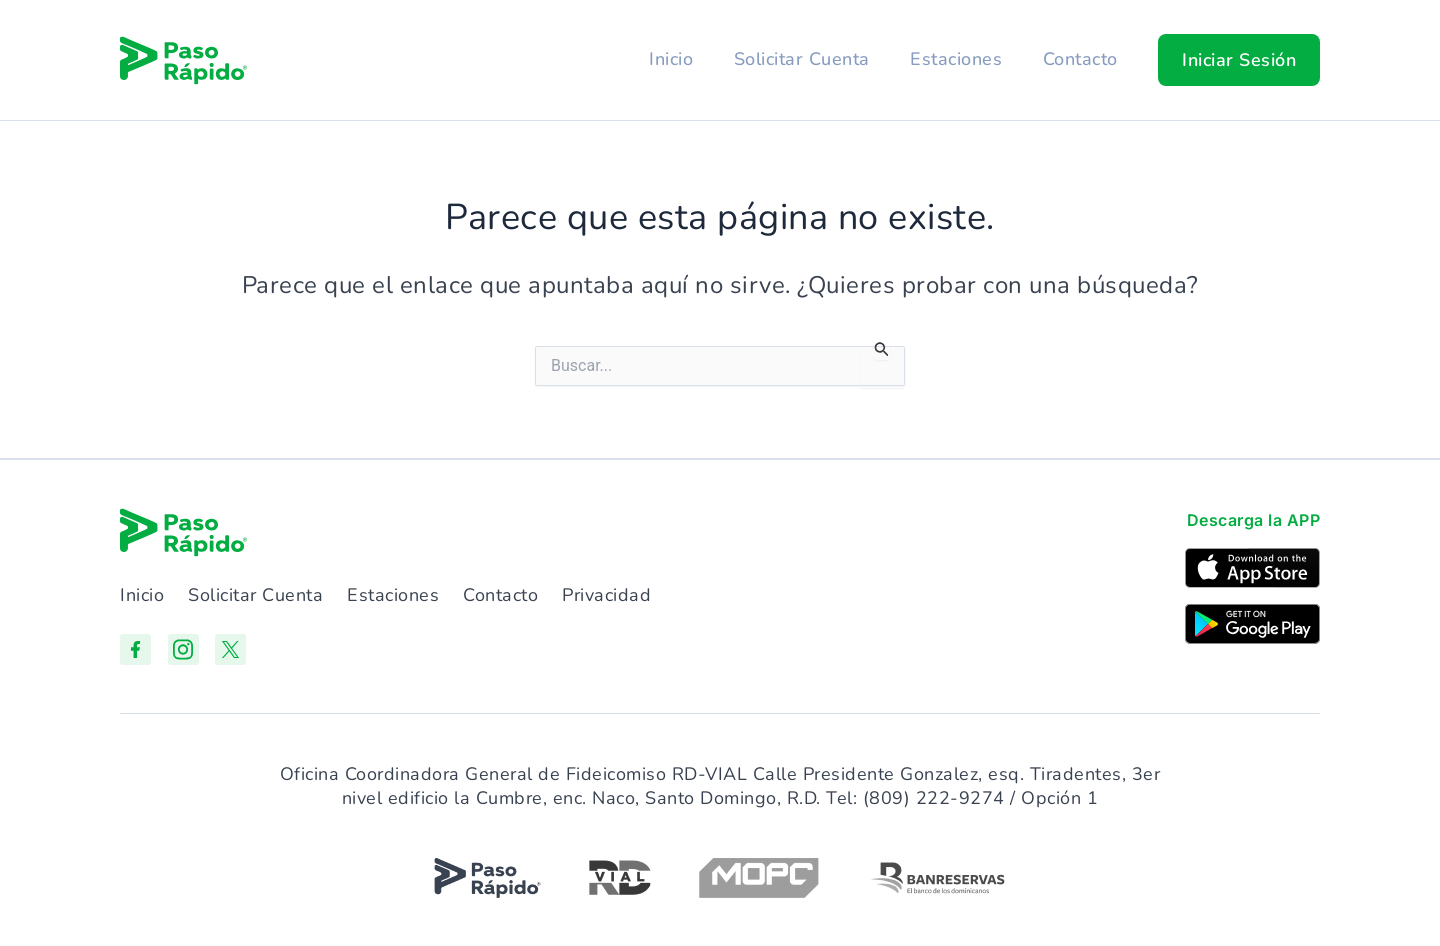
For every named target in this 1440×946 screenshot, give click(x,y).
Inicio (666, 59)
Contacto (1079, 59)
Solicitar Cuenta (798, 59)
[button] (1239, 60)
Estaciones (954, 59)
